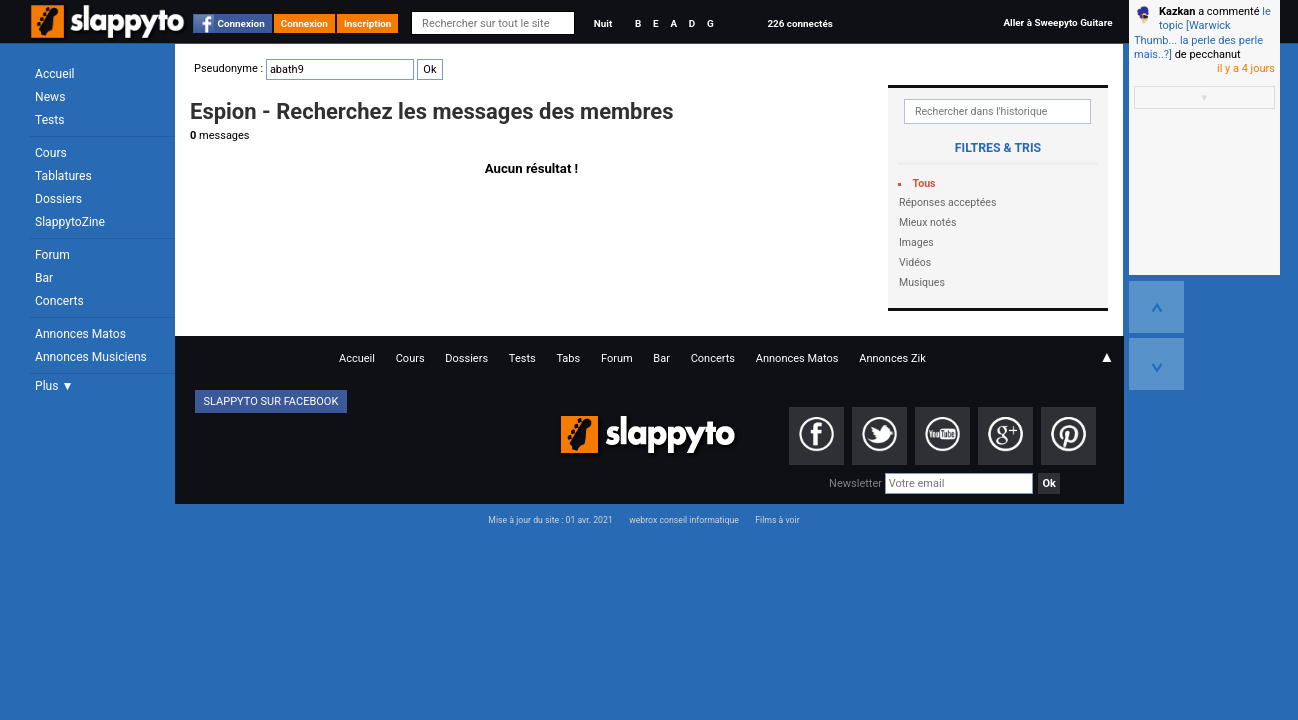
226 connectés (799, 23)
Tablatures (63, 176)
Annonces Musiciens (91, 357)
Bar (44, 278)
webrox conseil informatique (684, 520)
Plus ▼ (54, 386)
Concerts (59, 301)
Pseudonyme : (318, 68)
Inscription (368, 23)
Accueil (55, 74)
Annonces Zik (892, 358)
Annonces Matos (80, 334)
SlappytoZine (70, 222)
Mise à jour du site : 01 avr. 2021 (550, 520)
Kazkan (1177, 11)
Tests (49, 120)
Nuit (603, 23)
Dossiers (58, 199)
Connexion (241, 23)
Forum (52, 255)
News (50, 97)
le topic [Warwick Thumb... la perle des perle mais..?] (1202, 33)
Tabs (568, 358)
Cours (51, 153)
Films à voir (777, 520)
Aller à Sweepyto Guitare (1057, 22)
